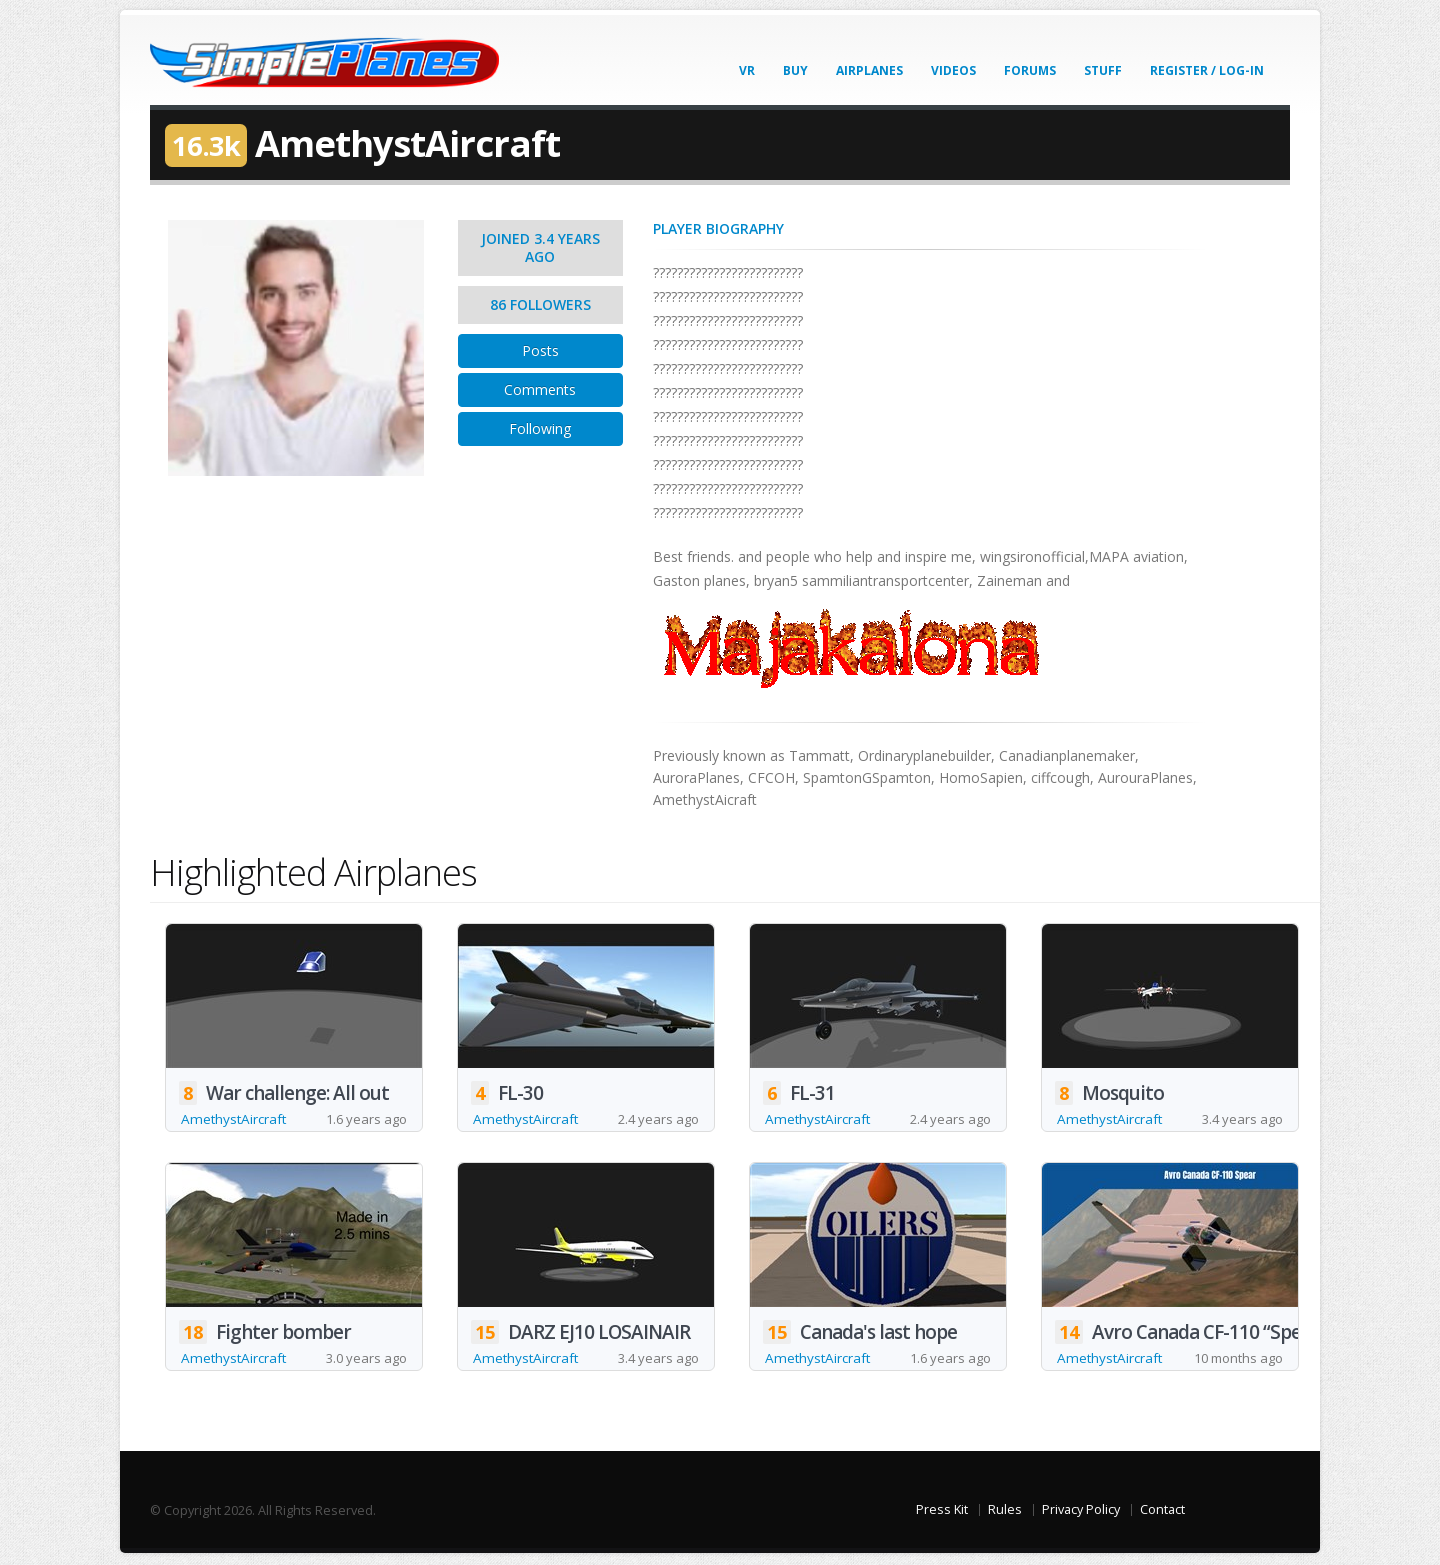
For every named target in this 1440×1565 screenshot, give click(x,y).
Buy (795, 70)
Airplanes (869, 70)
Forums (1030, 70)
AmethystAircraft (235, 1119)
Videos (953, 70)
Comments (540, 389)
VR (747, 70)
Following (540, 428)
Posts (540, 350)
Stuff (1103, 70)
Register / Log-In (1207, 70)
